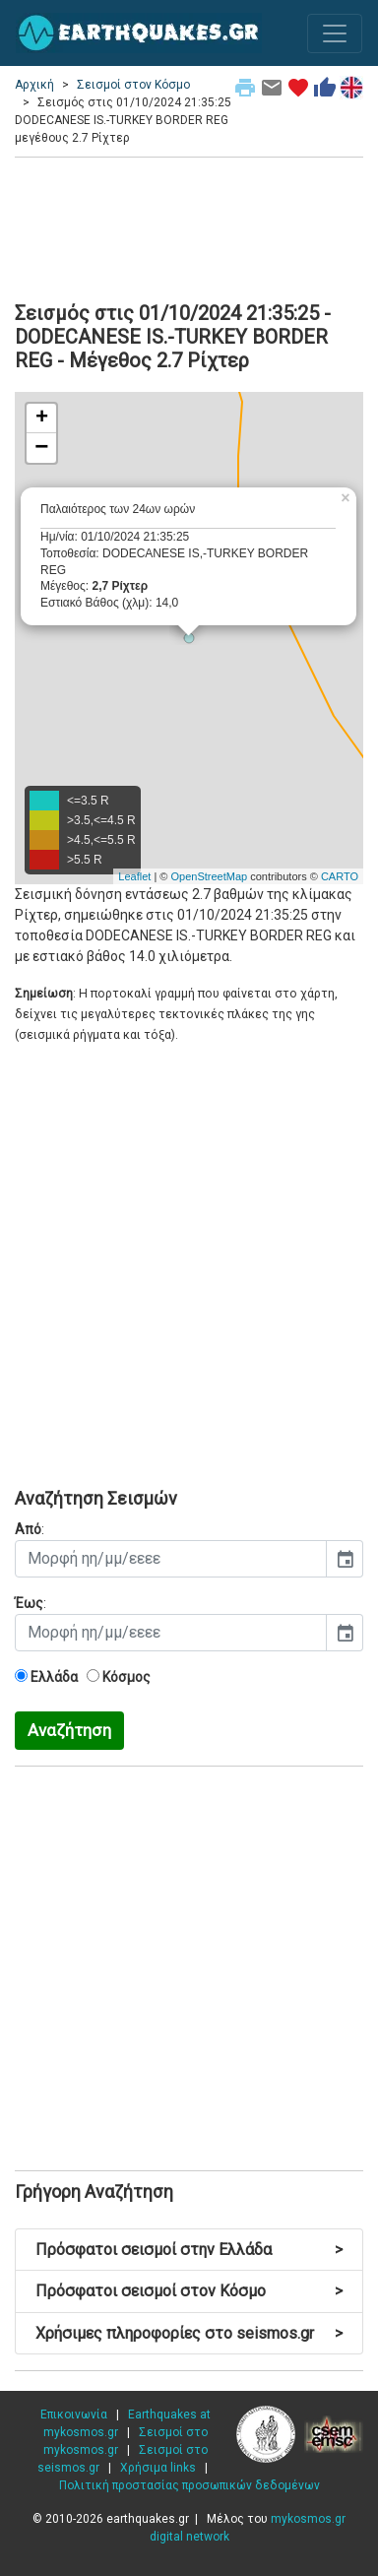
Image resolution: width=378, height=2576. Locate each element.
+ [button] (41, 418)
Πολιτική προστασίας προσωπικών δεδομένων (189, 2485)
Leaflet (134, 876)
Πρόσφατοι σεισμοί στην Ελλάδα (189, 2249)
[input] (171, 1559)
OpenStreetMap (208, 876)
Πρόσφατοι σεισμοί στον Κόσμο (189, 2291)
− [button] (41, 448)
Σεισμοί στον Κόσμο (133, 85)
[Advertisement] (189, 226)
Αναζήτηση (69, 1730)
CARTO (339, 876)
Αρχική (34, 85)
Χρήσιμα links (158, 2468)
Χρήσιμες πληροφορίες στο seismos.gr (189, 2333)
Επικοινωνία (73, 2414)
